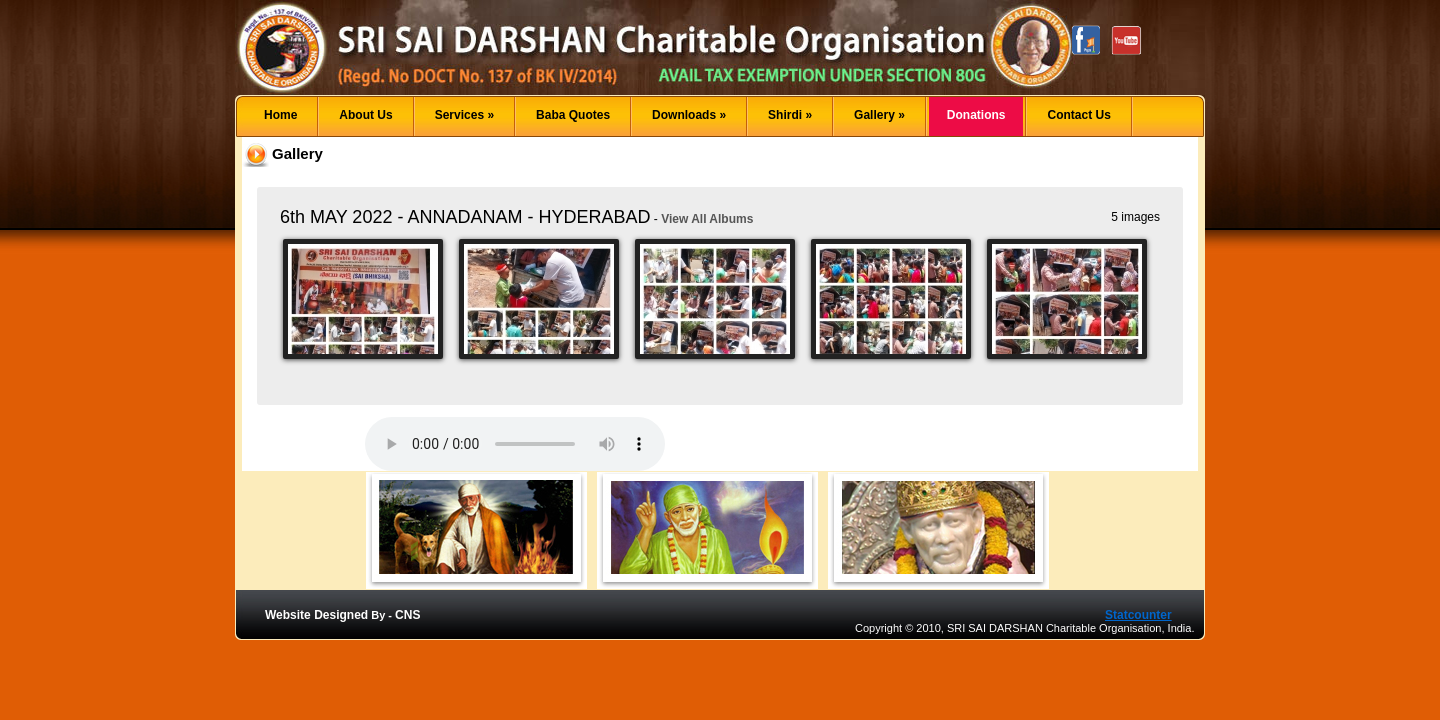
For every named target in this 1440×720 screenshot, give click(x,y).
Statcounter (1138, 615)
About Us (365, 115)
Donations (976, 115)
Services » (464, 115)
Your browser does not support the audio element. (515, 444)
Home (280, 115)
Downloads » (689, 115)
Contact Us (1078, 115)
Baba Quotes (573, 115)
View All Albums (707, 219)
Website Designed (316, 615)
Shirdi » (790, 115)
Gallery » (879, 115)
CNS (407, 615)
